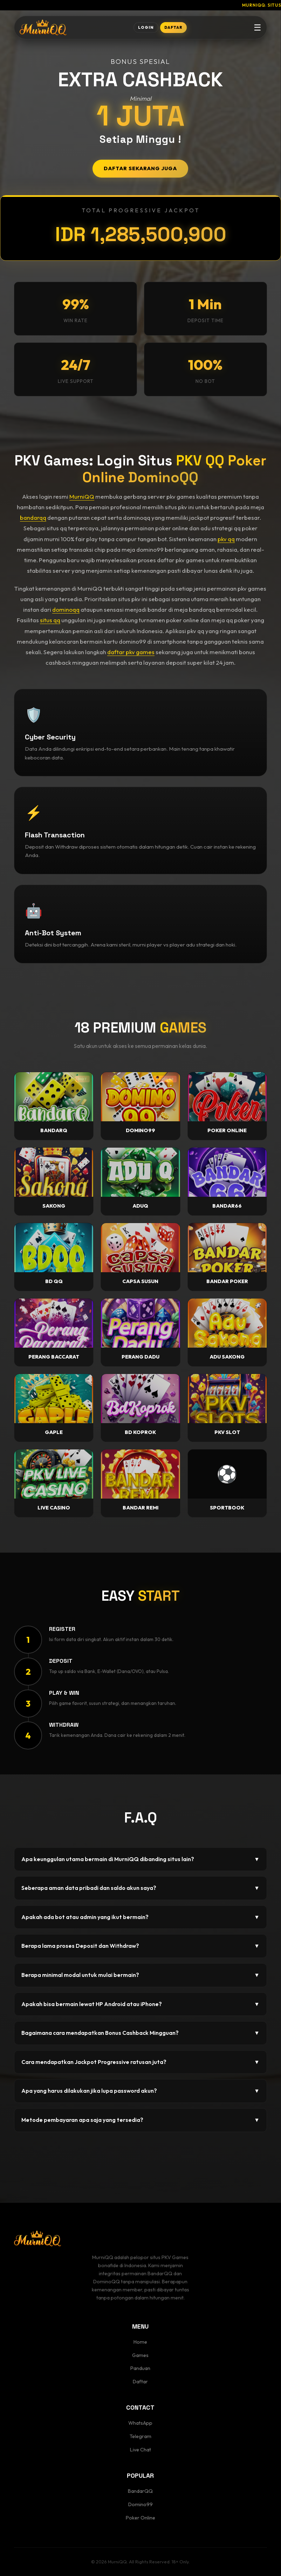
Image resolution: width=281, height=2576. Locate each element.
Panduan (140, 2368)
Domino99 (140, 2504)
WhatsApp (140, 2423)
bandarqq (33, 517)
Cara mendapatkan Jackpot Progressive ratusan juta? (140, 2062)
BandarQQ (140, 2491)
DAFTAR (173, 27)
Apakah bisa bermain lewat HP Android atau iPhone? (140, 2004)
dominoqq (66, 609)
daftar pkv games (131, 652)
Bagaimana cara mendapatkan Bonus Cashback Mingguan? (140, 2033)
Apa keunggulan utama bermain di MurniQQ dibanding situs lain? (140, 1859)
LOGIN (146, 27)
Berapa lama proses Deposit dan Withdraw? (140, 1946)
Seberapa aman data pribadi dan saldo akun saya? (140, 1888)
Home (140, 2342)
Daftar (140, 2381)
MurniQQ (81, 496)
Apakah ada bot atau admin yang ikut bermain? (140, 1917)
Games (140, 2355)
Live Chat (140, 2449)
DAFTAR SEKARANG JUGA (140, 168)
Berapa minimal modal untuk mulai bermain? (140, 1975)
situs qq (50, 620)
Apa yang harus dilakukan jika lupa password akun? (140, 2091)
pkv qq (226, 539)
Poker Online (140, 2518)
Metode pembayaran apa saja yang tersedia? (140, 2120)
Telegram (140, 2436)
